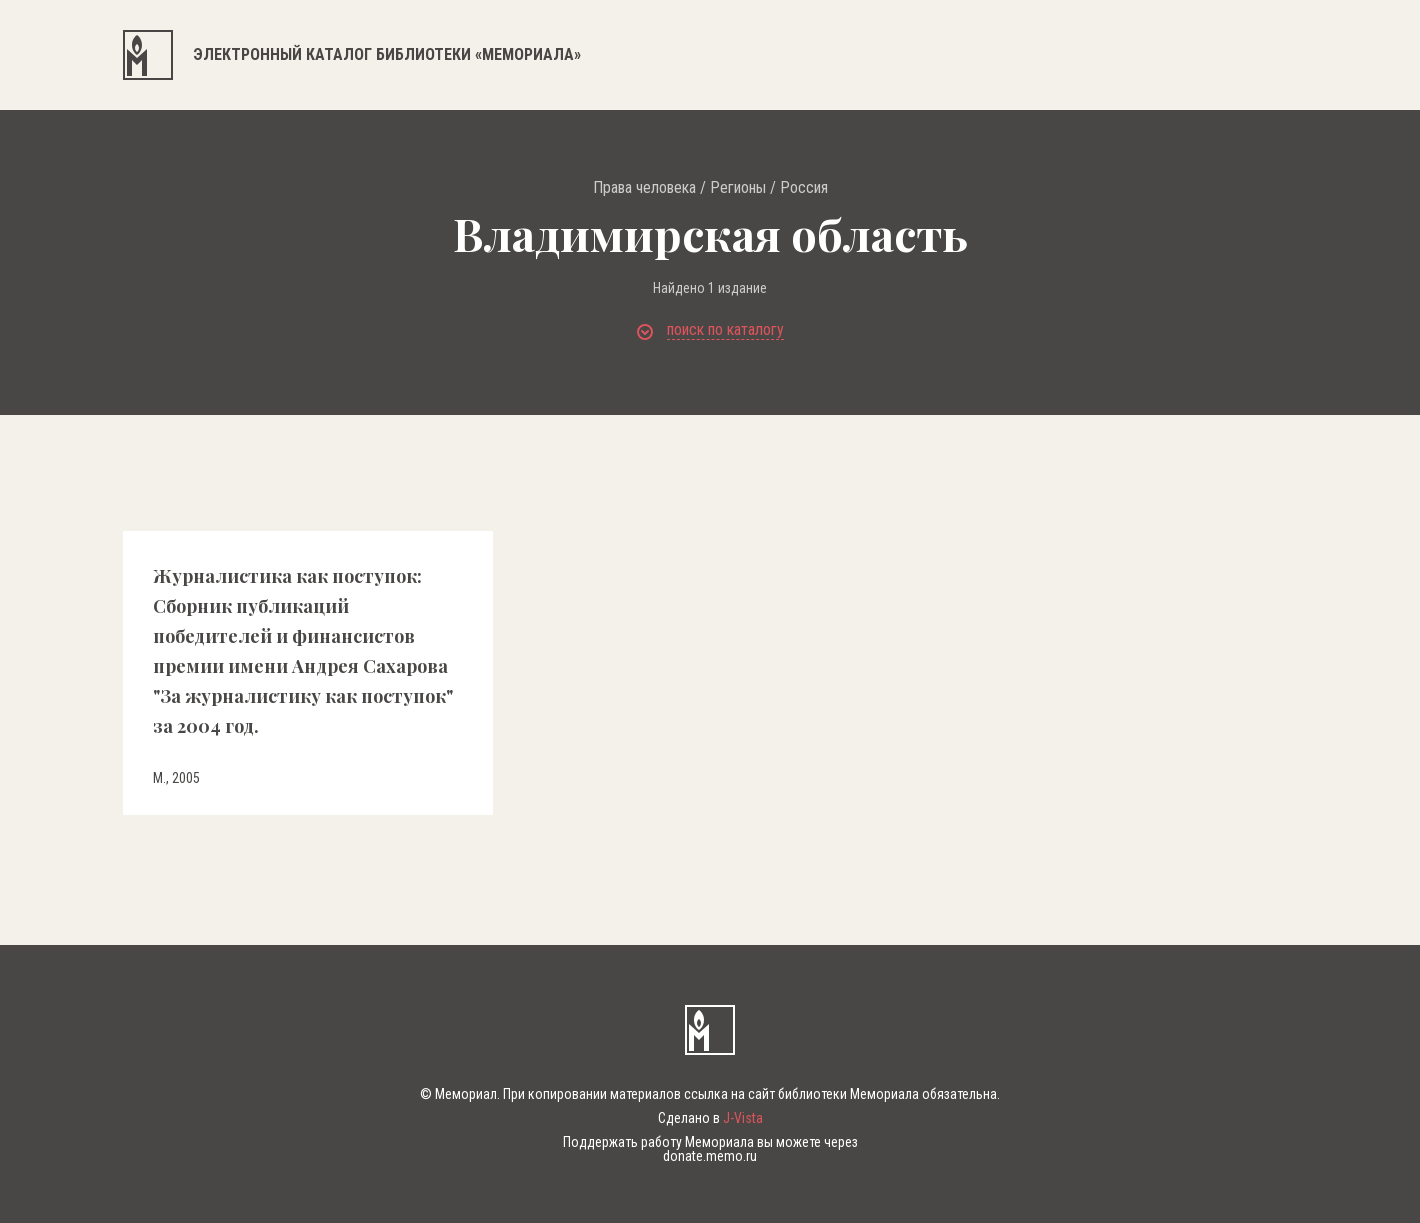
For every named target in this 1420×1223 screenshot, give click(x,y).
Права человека (644, 188)
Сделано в (710, 1118)
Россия (804, 188)
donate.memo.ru (710, 1156)
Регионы (738, 188)
